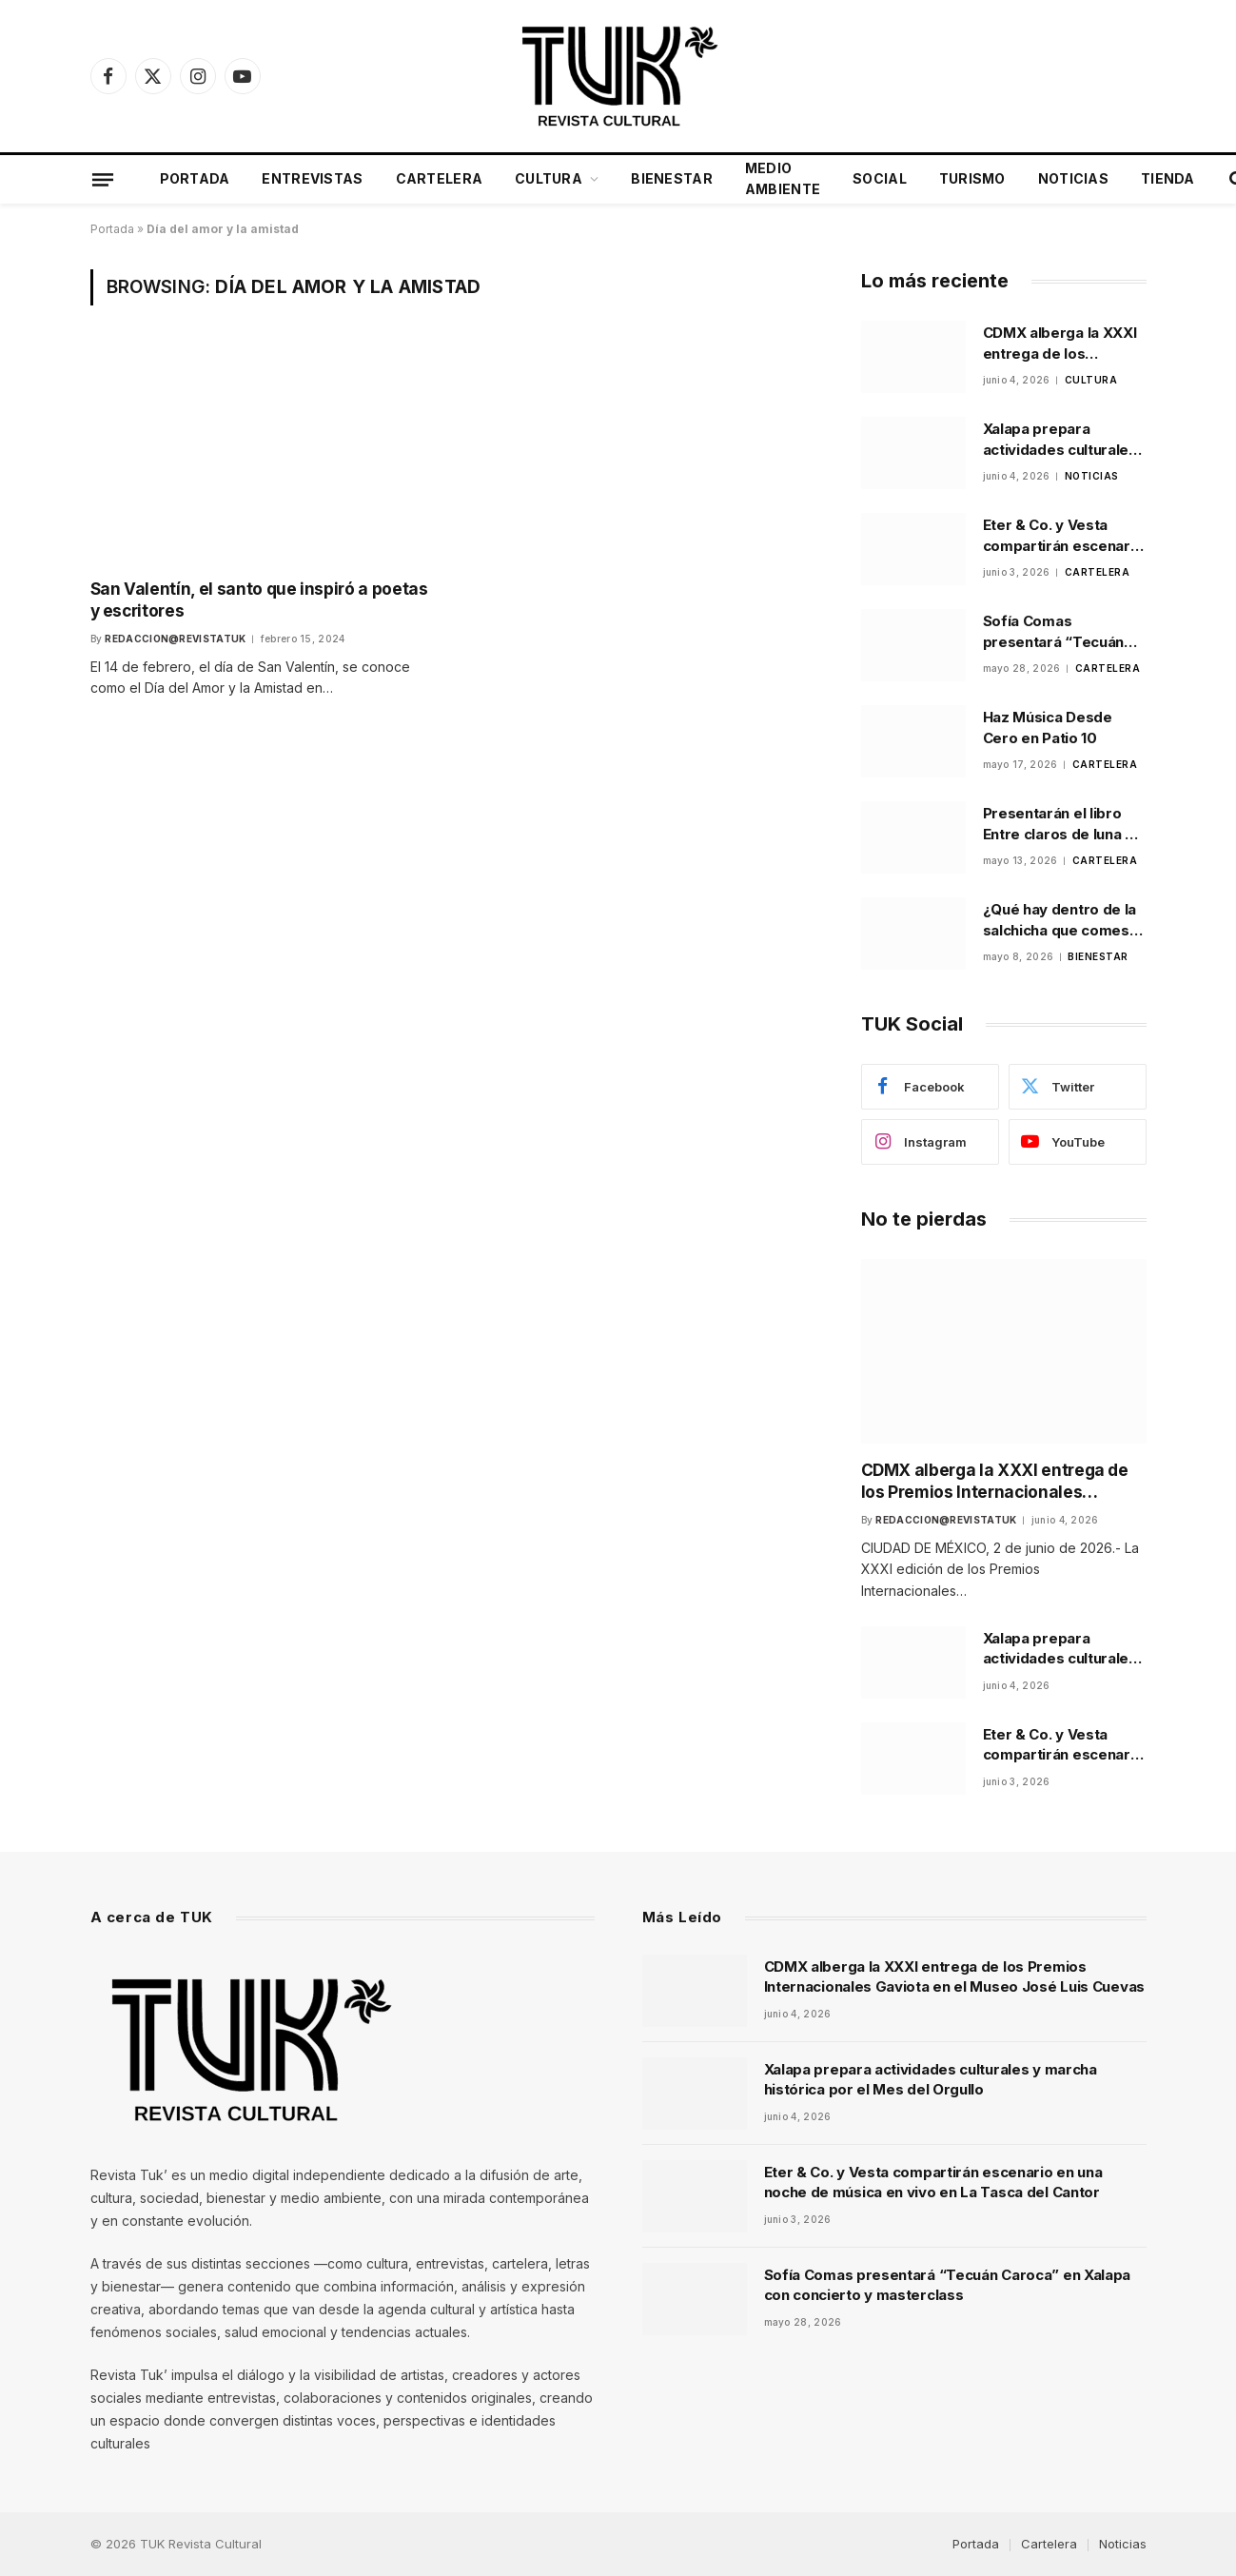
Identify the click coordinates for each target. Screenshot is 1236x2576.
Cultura (548, 178)
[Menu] (101, 179)
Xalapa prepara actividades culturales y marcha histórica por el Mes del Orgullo (1061, 440)
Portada (195, 178)
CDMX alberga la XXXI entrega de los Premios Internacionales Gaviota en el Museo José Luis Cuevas (1060, 344)
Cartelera (439, 178)
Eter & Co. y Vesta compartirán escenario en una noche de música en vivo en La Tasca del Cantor (1063, 536)
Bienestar (672, 178)
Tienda (1168, 178)
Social (880, 178)
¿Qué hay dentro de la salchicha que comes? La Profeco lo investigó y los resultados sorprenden (1064, 920)
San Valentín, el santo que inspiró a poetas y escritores (256, 599)
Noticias (1073, 178)
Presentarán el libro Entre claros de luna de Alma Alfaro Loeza (1063, 824)
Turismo (972, 178)
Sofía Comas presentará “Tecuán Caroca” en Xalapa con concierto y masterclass (1062, 632)
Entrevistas (312, 178)
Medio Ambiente (782, 178)
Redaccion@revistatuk (175, 637)
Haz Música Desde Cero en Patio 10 (1047, 727)
